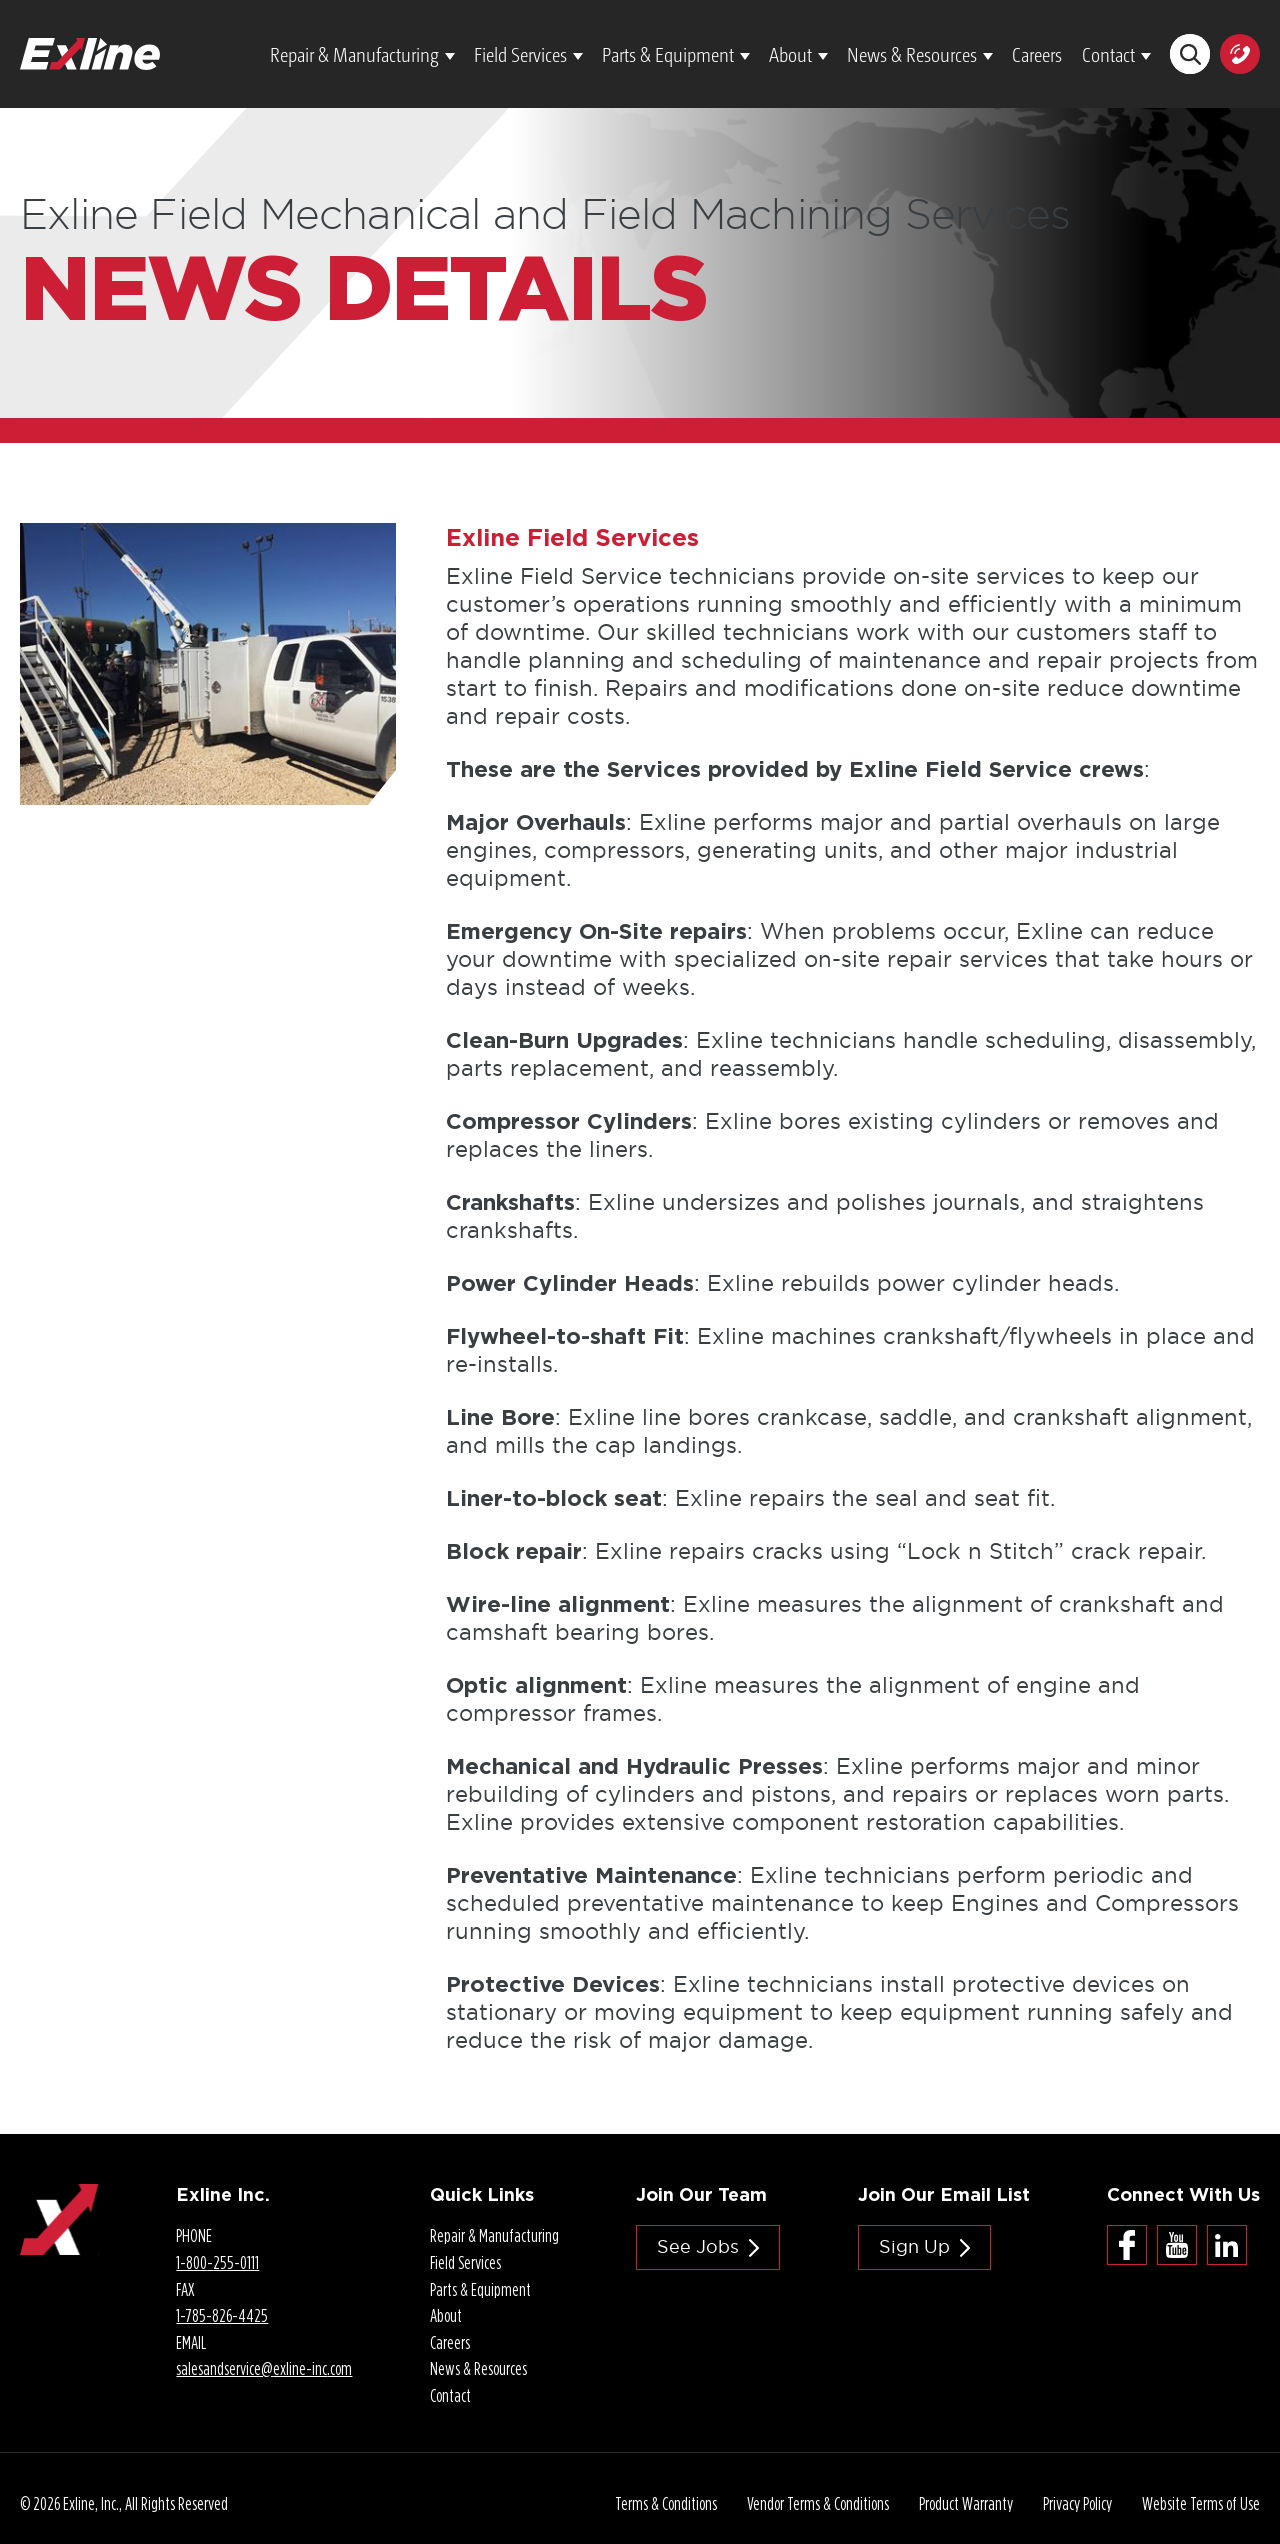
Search (1190, 54)
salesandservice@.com (264, 2368)
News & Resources (912, 54)
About (790, 54)
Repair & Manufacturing (354, 54)
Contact (1108, 54)
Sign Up (914, 2246)
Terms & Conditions (666, 2503)
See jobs (698, 2246)
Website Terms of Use (1201, 2503)
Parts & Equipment (668, 54)
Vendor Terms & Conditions (818, 2503)
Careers (1037, 54)
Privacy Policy (1077, 2503)
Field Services (520, 54)
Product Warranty (966, 2503)
